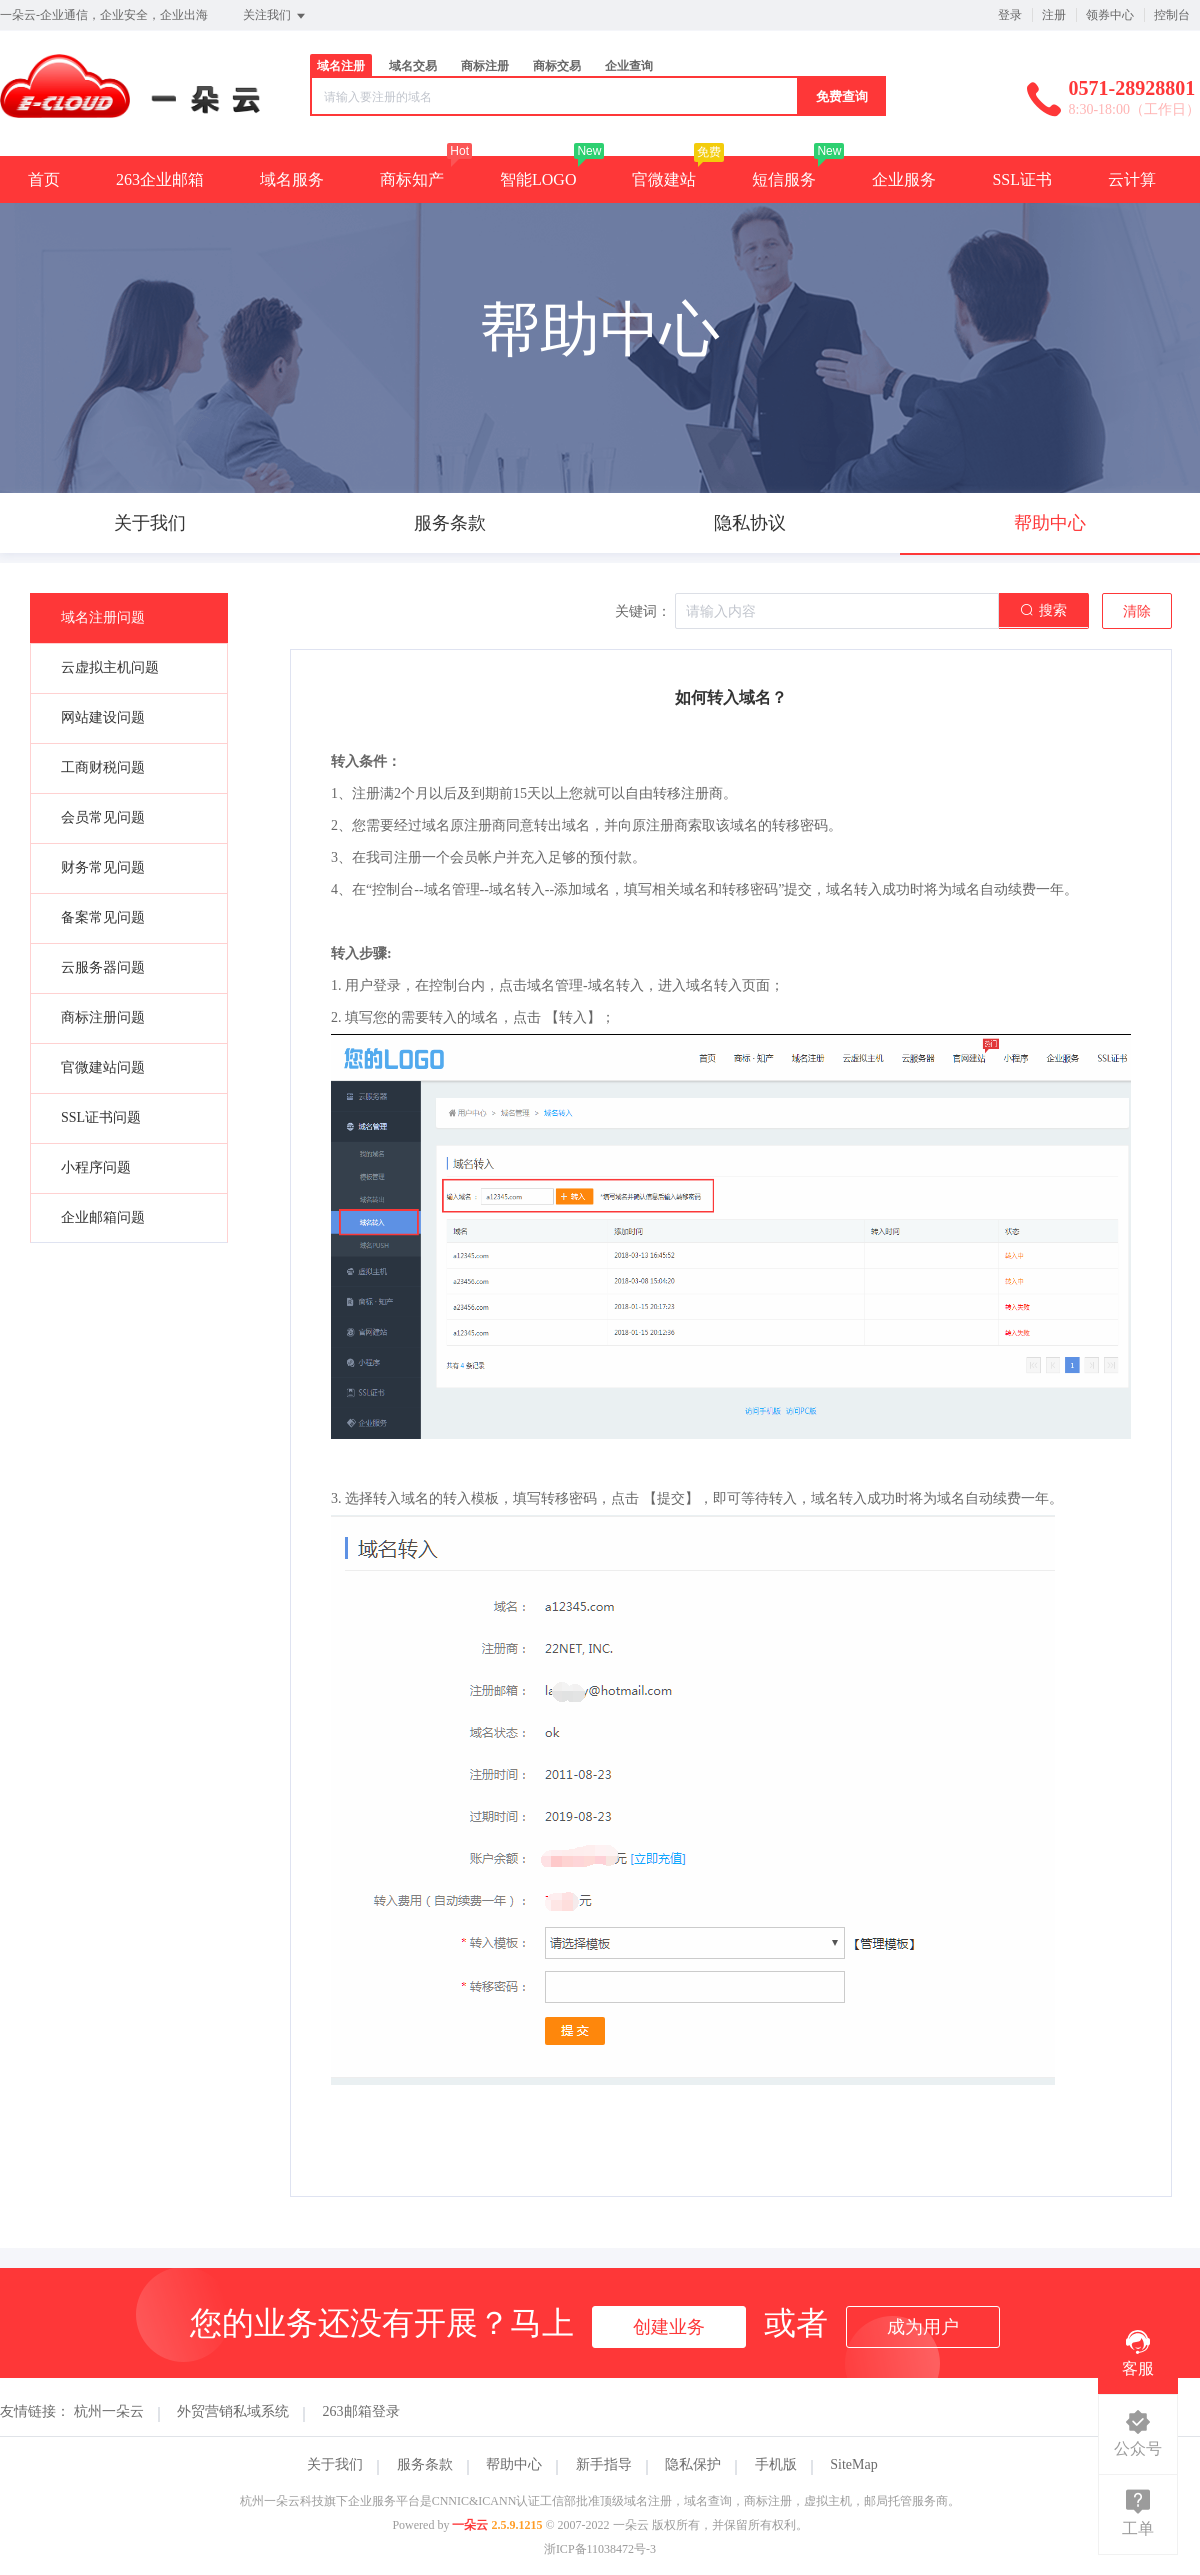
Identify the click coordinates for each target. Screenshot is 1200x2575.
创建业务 (669, 2327)
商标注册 (485, 66)
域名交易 (413, 66)
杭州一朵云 (109, 2411)
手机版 (776, 2464)
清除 (1137, 611)
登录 (1010, 15)
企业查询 (629, 66)
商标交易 (557, 66)
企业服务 (904, 179)
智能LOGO (538, 179)
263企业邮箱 (160, 179)
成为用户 (923, 2327)
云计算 (1132, 179)
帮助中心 (514, 2464)
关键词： (643, 611)
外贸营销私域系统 (233, 2411)
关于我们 (335, 2464)
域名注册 (341, 66)
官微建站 (664, 179)
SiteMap (853, 2464)
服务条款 (425, 2464)
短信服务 (784, 179)
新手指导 (604, 2464)
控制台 (1172, 15)
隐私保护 (693, 2464)
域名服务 (292, 179)
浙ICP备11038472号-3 (600, 2549)
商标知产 (412, 179)
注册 (1054, 15)
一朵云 (470, 2525)
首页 (44, 179)
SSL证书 (1022, 179)
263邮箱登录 (361, 2411)
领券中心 (1110, 15)
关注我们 (275, 16)
